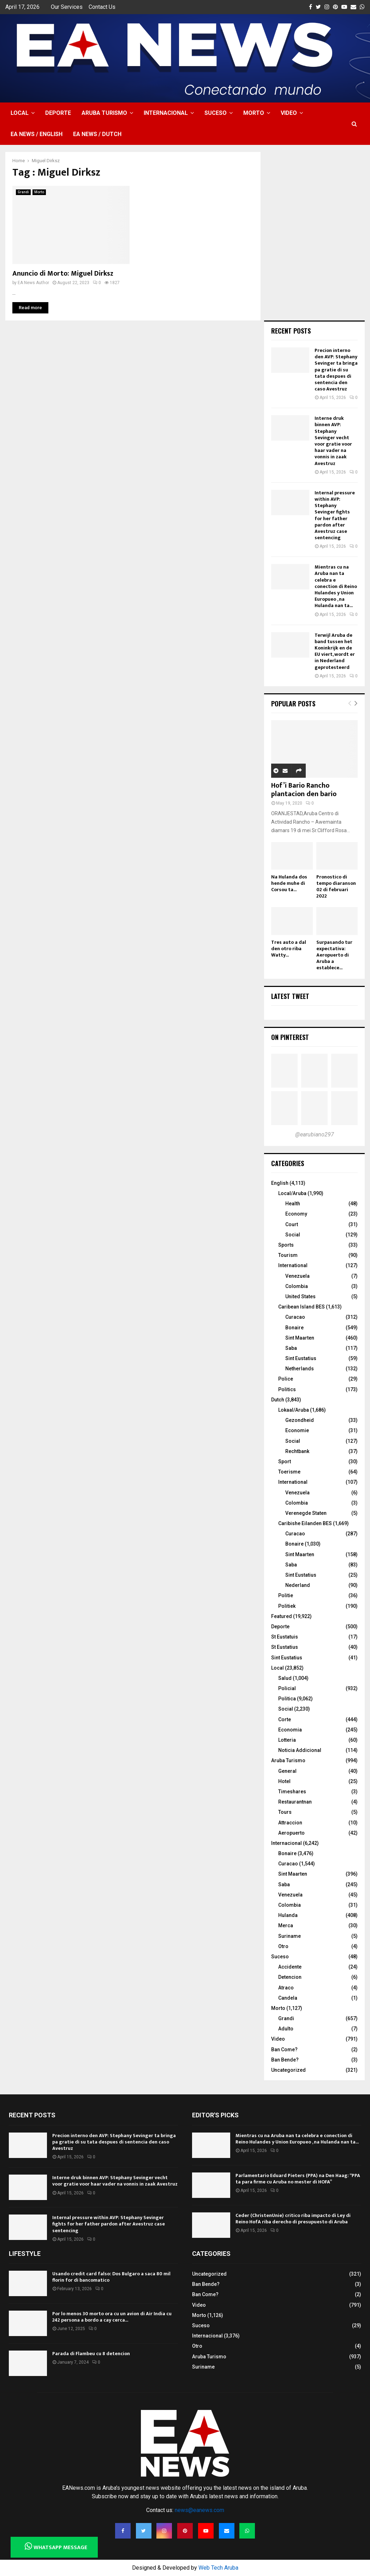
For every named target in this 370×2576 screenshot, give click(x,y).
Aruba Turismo (104, 113)
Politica (287, 1698)
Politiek (287, 1606)
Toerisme (289, 1472)
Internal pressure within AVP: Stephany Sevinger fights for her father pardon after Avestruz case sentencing (335, 515)
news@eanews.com (199, 2510)
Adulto (285, 2028)
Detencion (290, 1977)
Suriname (289, 1936)
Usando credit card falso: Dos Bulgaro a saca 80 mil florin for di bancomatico (111, 2277)
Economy (296, 1214)
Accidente (290, 1967)
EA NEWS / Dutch (97, 134)
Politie (285, 1595)
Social (292, 1234)
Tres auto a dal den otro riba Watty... (288, 948)
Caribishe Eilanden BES (305, 1523)
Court (291, 1224)
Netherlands (299, 1368)
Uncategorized (288, 2070)
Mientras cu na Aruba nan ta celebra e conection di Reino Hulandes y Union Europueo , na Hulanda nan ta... (336, 586)
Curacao (295, 1317)
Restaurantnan (295, 1802)
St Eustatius (284, 1647)
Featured (281, 1616)
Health (292, 1203)
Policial (287, 1688)
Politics (287, 1389)
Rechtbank (297, 1451)
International (293, 1265)
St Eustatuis (284, 1637)
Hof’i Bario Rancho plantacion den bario (303, 790)
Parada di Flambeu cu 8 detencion (91, 2353)
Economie (297, 1430)
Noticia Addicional (299, 1750)
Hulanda (288, 1915)
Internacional (166, 113)
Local (20, 113)
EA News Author (33, 282)
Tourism (288, 1255)
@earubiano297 (314, 1134)
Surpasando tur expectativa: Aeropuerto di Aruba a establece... (334, 955)
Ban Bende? (285, 2060)
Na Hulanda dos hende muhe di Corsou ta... (289, 883)
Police (285, 1379)
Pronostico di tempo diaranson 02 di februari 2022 (336, 886)
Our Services (67, 7)
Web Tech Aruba (218, 2567)
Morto (253, 113)
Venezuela (297, 1276)
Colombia (296, 1286)
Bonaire (294, 1327)
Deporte (58, 113)
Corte (284, 1719)
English (279, 1183)
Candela (287, 1998)
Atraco (286, 1987)
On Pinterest (290, 1037)
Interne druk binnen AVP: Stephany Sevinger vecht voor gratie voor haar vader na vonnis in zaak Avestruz (333, 440)
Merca (285, 1925)
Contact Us (102, 7)
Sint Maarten (299, 1338)
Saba (291, 1348)
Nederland (297, 1585)
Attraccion (290, 1822)
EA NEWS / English (36, 134)
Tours (285, 1812)
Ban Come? (284, 2049)
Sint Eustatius (300, 1358)
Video (289, 113)
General (287, 1771)
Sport (284, 1461)
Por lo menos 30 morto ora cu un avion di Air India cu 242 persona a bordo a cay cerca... (112, 2317)
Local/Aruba (292, 1193)
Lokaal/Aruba (293, 1410)
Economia (290, 1730)
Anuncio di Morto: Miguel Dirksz (62, 273)
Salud (285, 1678)
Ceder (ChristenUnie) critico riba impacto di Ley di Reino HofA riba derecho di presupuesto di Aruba (293, 2218)
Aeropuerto (291, 1833)
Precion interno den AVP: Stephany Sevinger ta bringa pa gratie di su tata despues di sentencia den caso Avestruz (336, 369)
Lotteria (287, 1740)
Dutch (277, 1399)
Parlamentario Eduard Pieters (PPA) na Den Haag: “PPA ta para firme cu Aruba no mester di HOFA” (297, 2178)
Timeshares (292, 1791)
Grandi (23, 192)
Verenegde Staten (306, 1513)
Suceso (215, 113)
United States (300, 1296)
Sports (286, 1245)
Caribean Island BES (301, 1307)
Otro (283, 1946)
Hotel (284, 1781)
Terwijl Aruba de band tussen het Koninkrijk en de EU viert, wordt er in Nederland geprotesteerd (335, 651)
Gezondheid (299, 1420)
